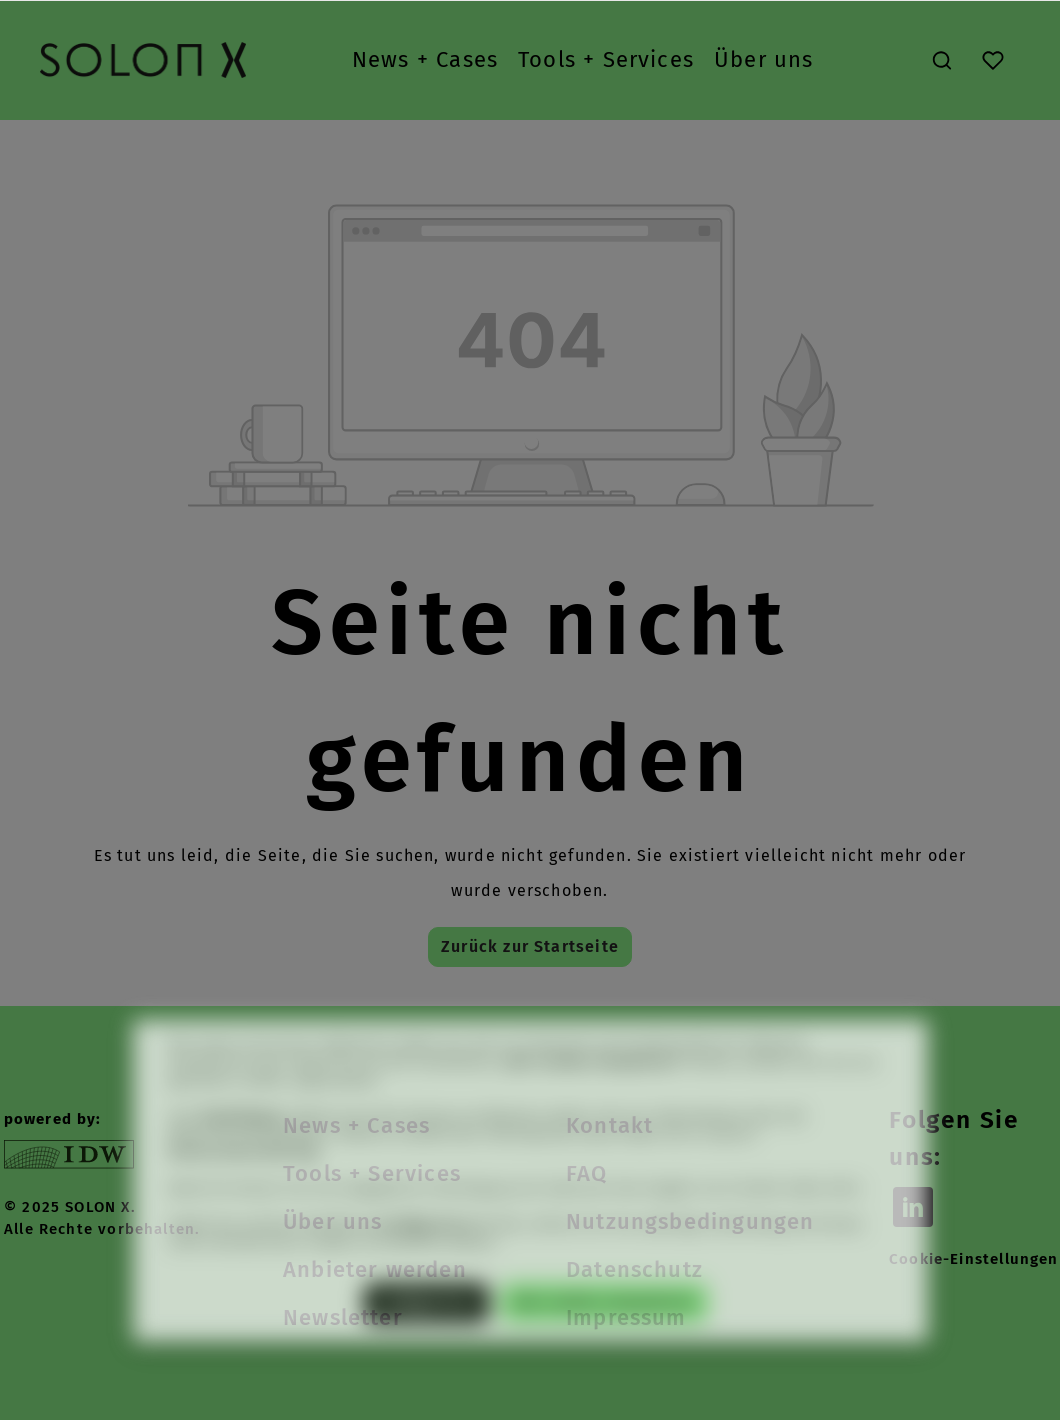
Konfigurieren (426, 1331)
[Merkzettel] (993, 60)
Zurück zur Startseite (530, 946)
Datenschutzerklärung (244, 1182)
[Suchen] (942, 60)
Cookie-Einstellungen (974, 1259)
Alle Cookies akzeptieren (604, 1331)
